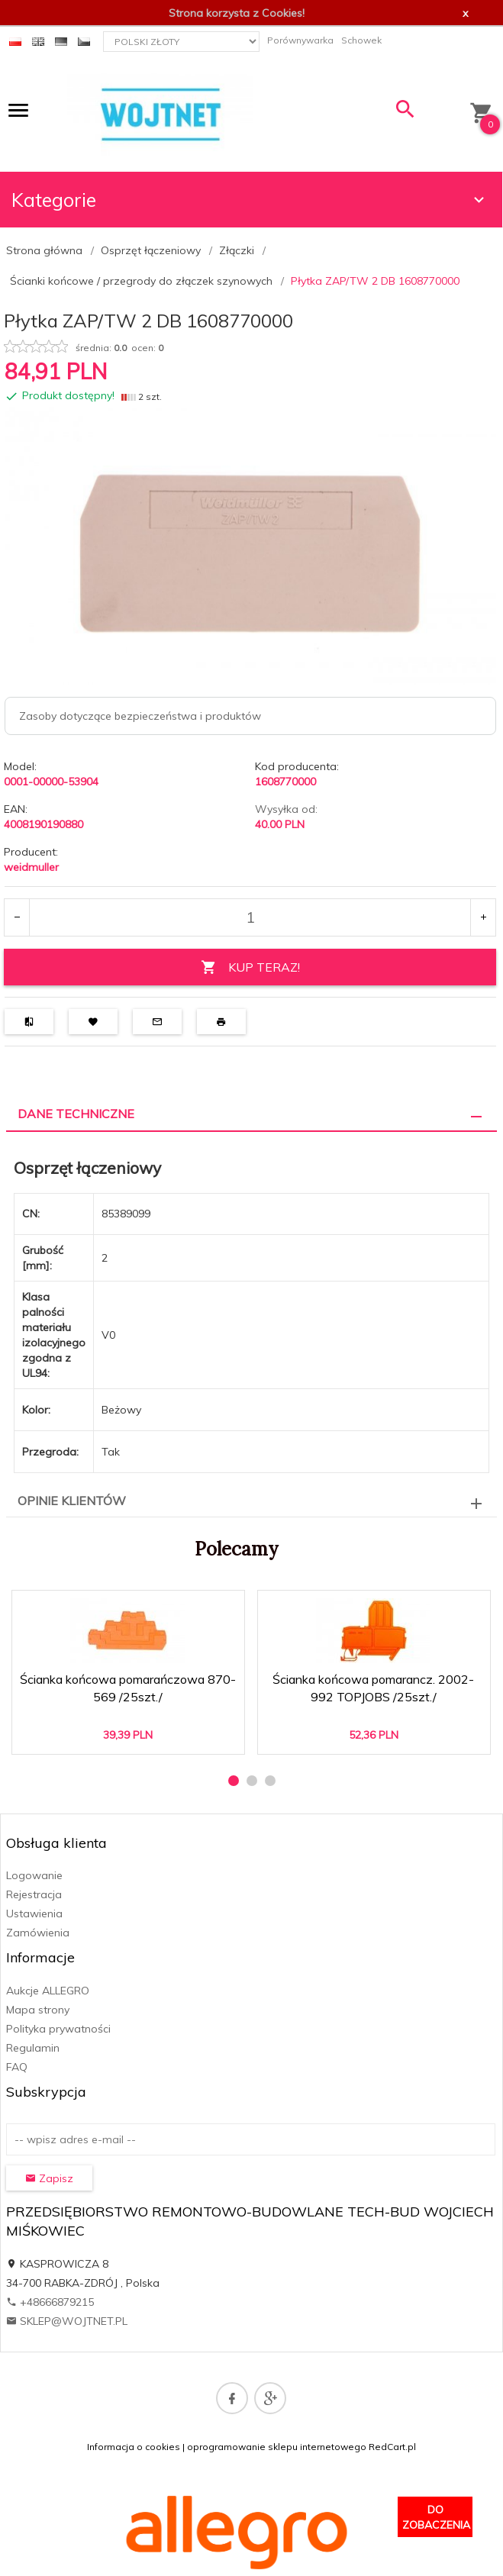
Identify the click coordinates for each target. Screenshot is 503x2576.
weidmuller (31, 867)
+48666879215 (50, 2302)
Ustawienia (34, 1913)
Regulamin (33, 2048)
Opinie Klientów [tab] (72, 1500)
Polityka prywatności (58, 2029)
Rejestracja (34, 1894)
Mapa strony (37, 2010)
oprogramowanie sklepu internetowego (276, 2446)
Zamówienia (37, 1932)
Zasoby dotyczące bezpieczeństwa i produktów (140, 716)
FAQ (16, 2067)
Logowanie (34, 1875)
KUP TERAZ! (250, 967)
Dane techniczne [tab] (76, 1113)
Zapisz (49, 2178)
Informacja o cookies (133, 2446)
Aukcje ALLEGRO (47, 1990)
